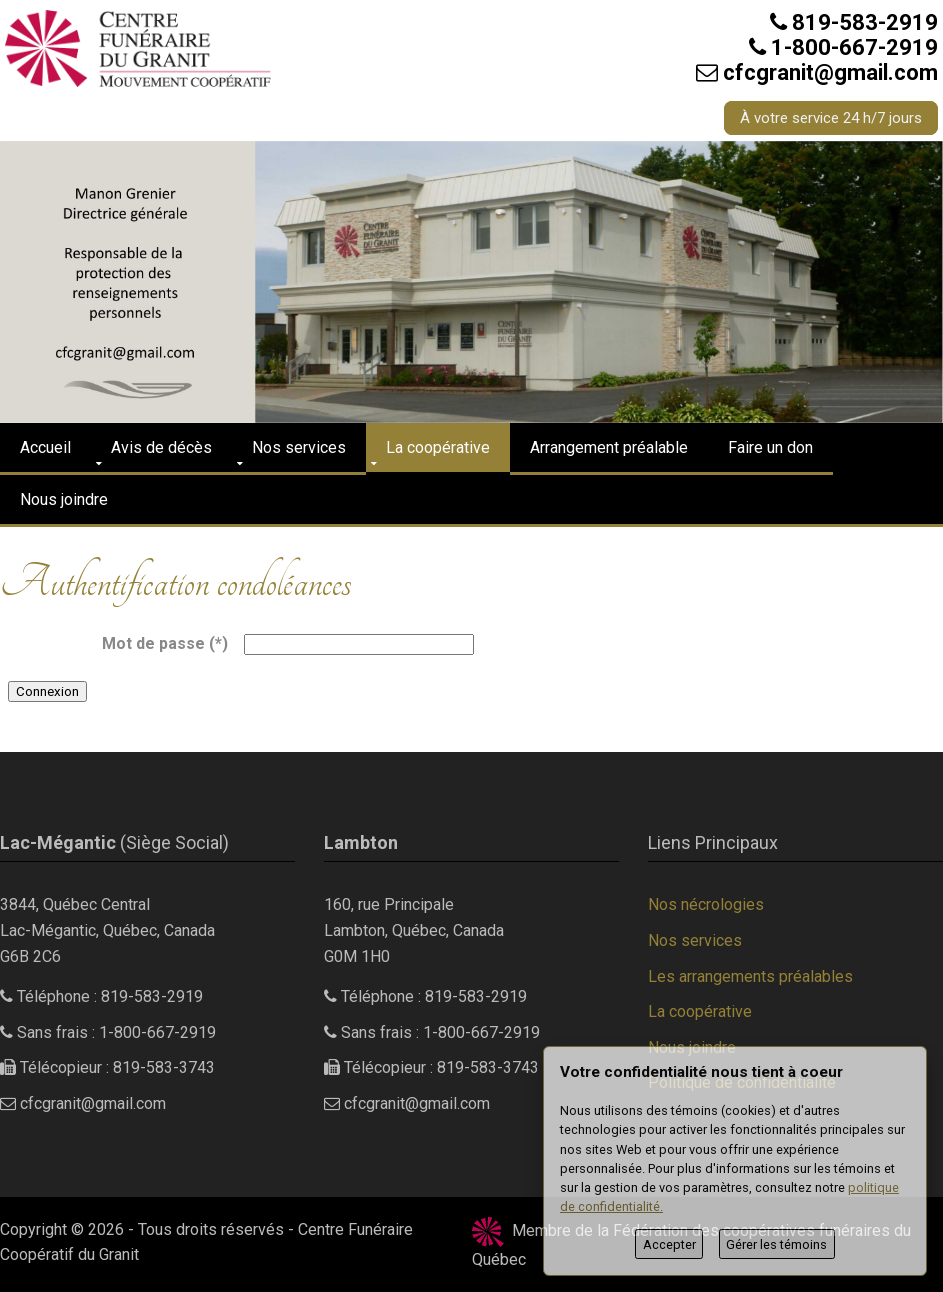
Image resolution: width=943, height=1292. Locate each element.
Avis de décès (161, 447)
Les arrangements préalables (750, 976)
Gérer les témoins (776, 1244)
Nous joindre (64, 499)
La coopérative (438, 447)
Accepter (669, 1244)
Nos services (299, 447)
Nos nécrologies (706, 904)
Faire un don (770, 447)
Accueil (45, 447)
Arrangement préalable (609, 447)
